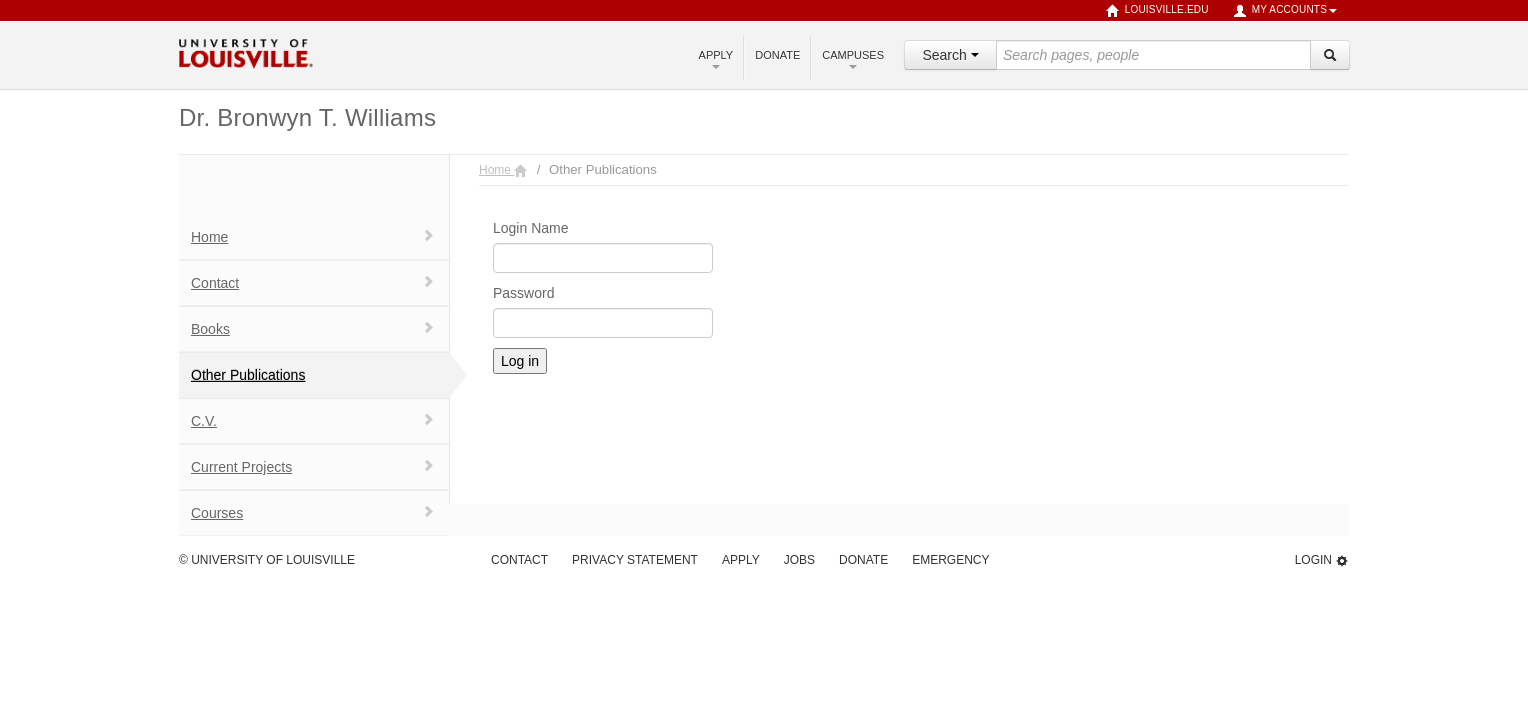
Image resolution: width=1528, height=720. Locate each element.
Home (313, 236)
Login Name (531, 228)
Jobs (799, 560)
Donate (777, 55)
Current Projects (313, 466)
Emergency (950, 560)
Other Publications (248, 375)
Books (313, 328)
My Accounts (1285, 11)
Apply (716, 59)
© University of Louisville (267, 560)
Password (523, 293)
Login (1322, 560)
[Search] (1330, 55)
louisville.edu (1157, 11)
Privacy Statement (635, 560)
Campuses (853, 59)
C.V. (313, 420)
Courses (313, 512)
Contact (313, 282)
